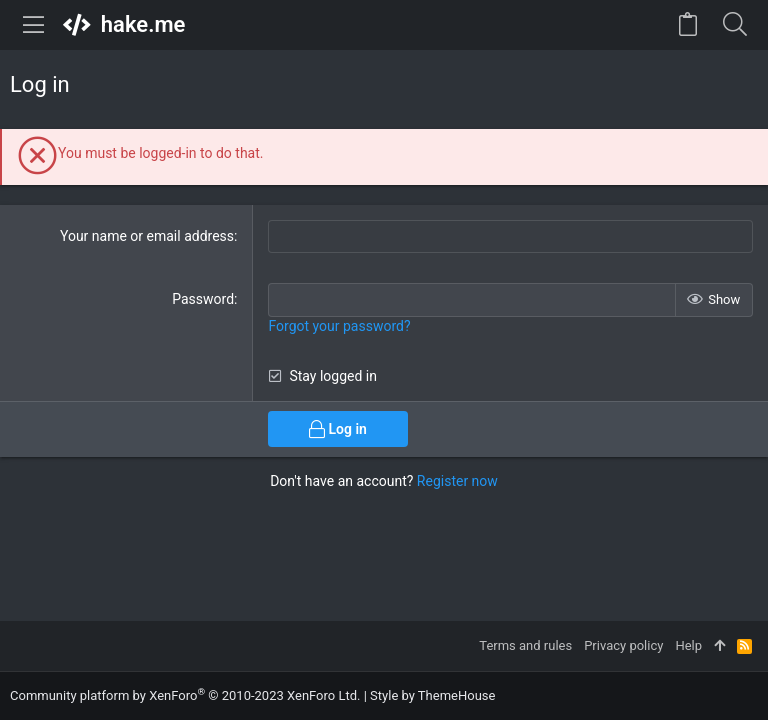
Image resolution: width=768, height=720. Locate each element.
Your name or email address (147, 236)
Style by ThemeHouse (432, 695)
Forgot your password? (339, 326)
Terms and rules (525, 645)
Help (688, 645)
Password (203, 299)
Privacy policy (623, 645)
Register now (457, 481)
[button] (34, 25)
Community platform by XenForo (185, 695)
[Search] (734, 25)
